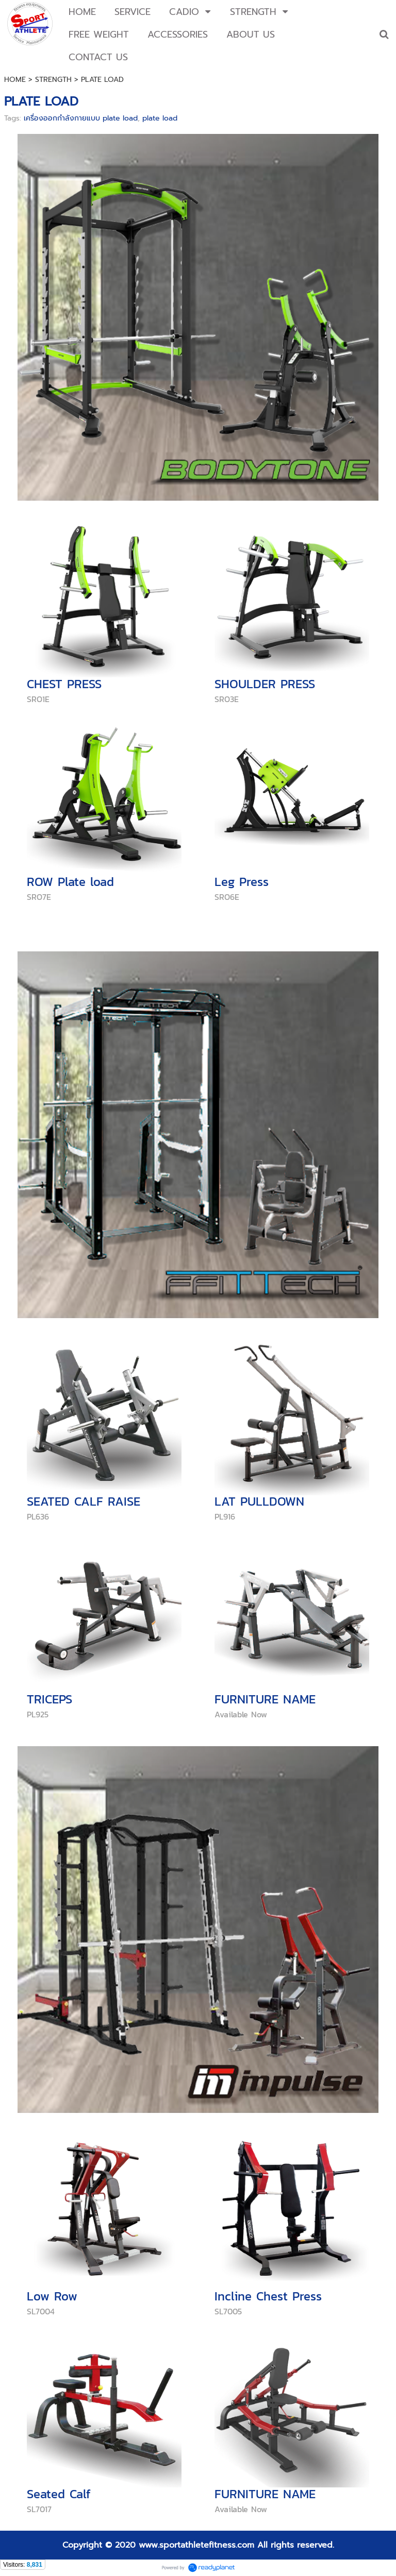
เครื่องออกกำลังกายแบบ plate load (81, 118)
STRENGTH (53, 79)
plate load (159, 118)
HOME (15, 79)
